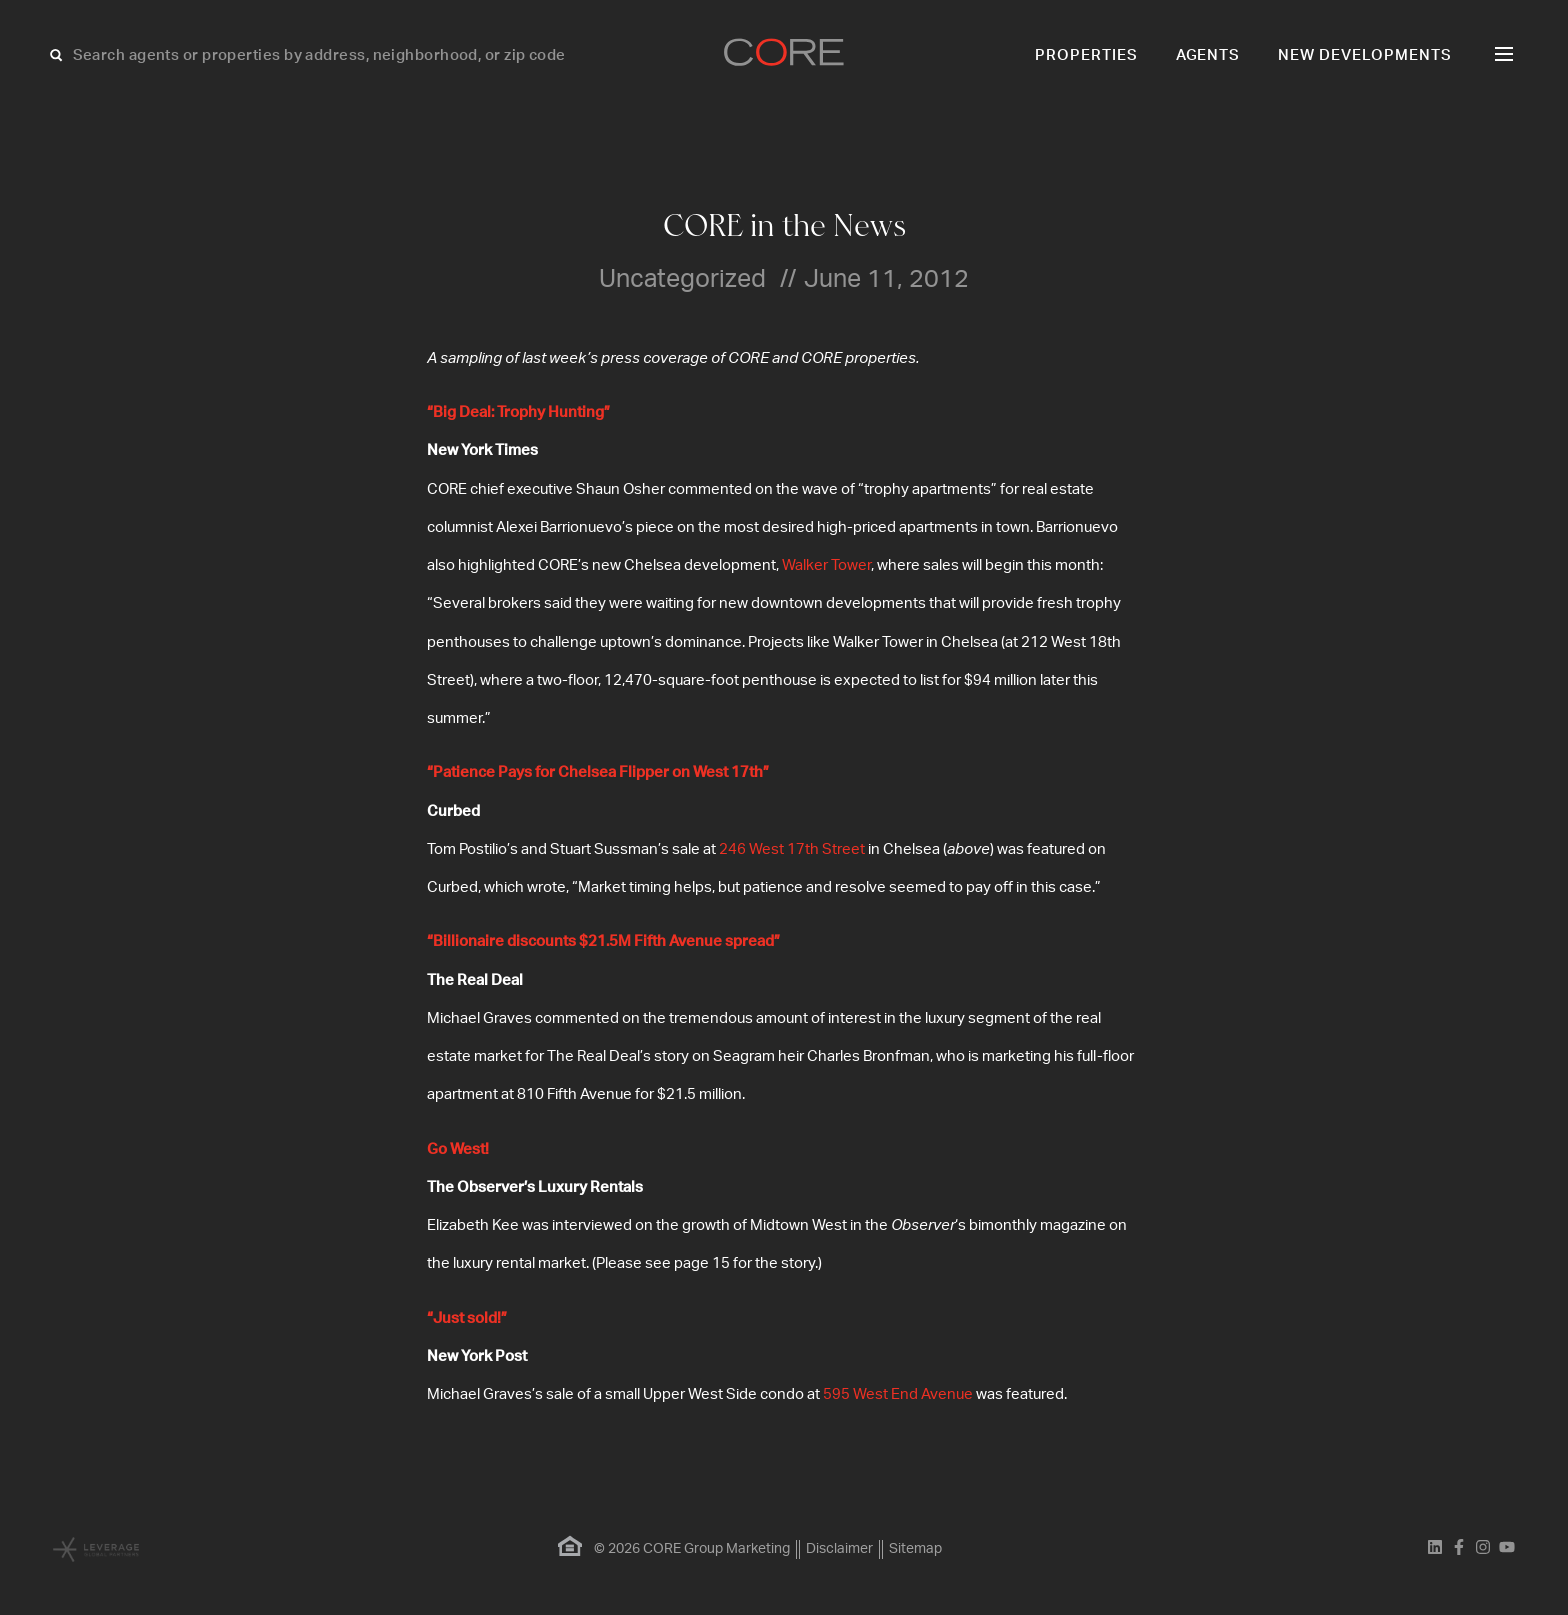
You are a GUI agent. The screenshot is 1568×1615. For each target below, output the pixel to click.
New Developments (1365, 55)
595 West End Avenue (898, 1394)
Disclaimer (839, 1549)
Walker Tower (826, 565)
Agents (1208, 55)
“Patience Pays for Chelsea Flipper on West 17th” (598, 772)
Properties (1086, 55)
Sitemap (915, 1549)
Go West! (458, 1149)
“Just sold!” (467, 1318)
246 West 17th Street (792, 849)
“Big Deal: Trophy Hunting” (518, 412)
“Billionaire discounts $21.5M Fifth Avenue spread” (603, 941)
